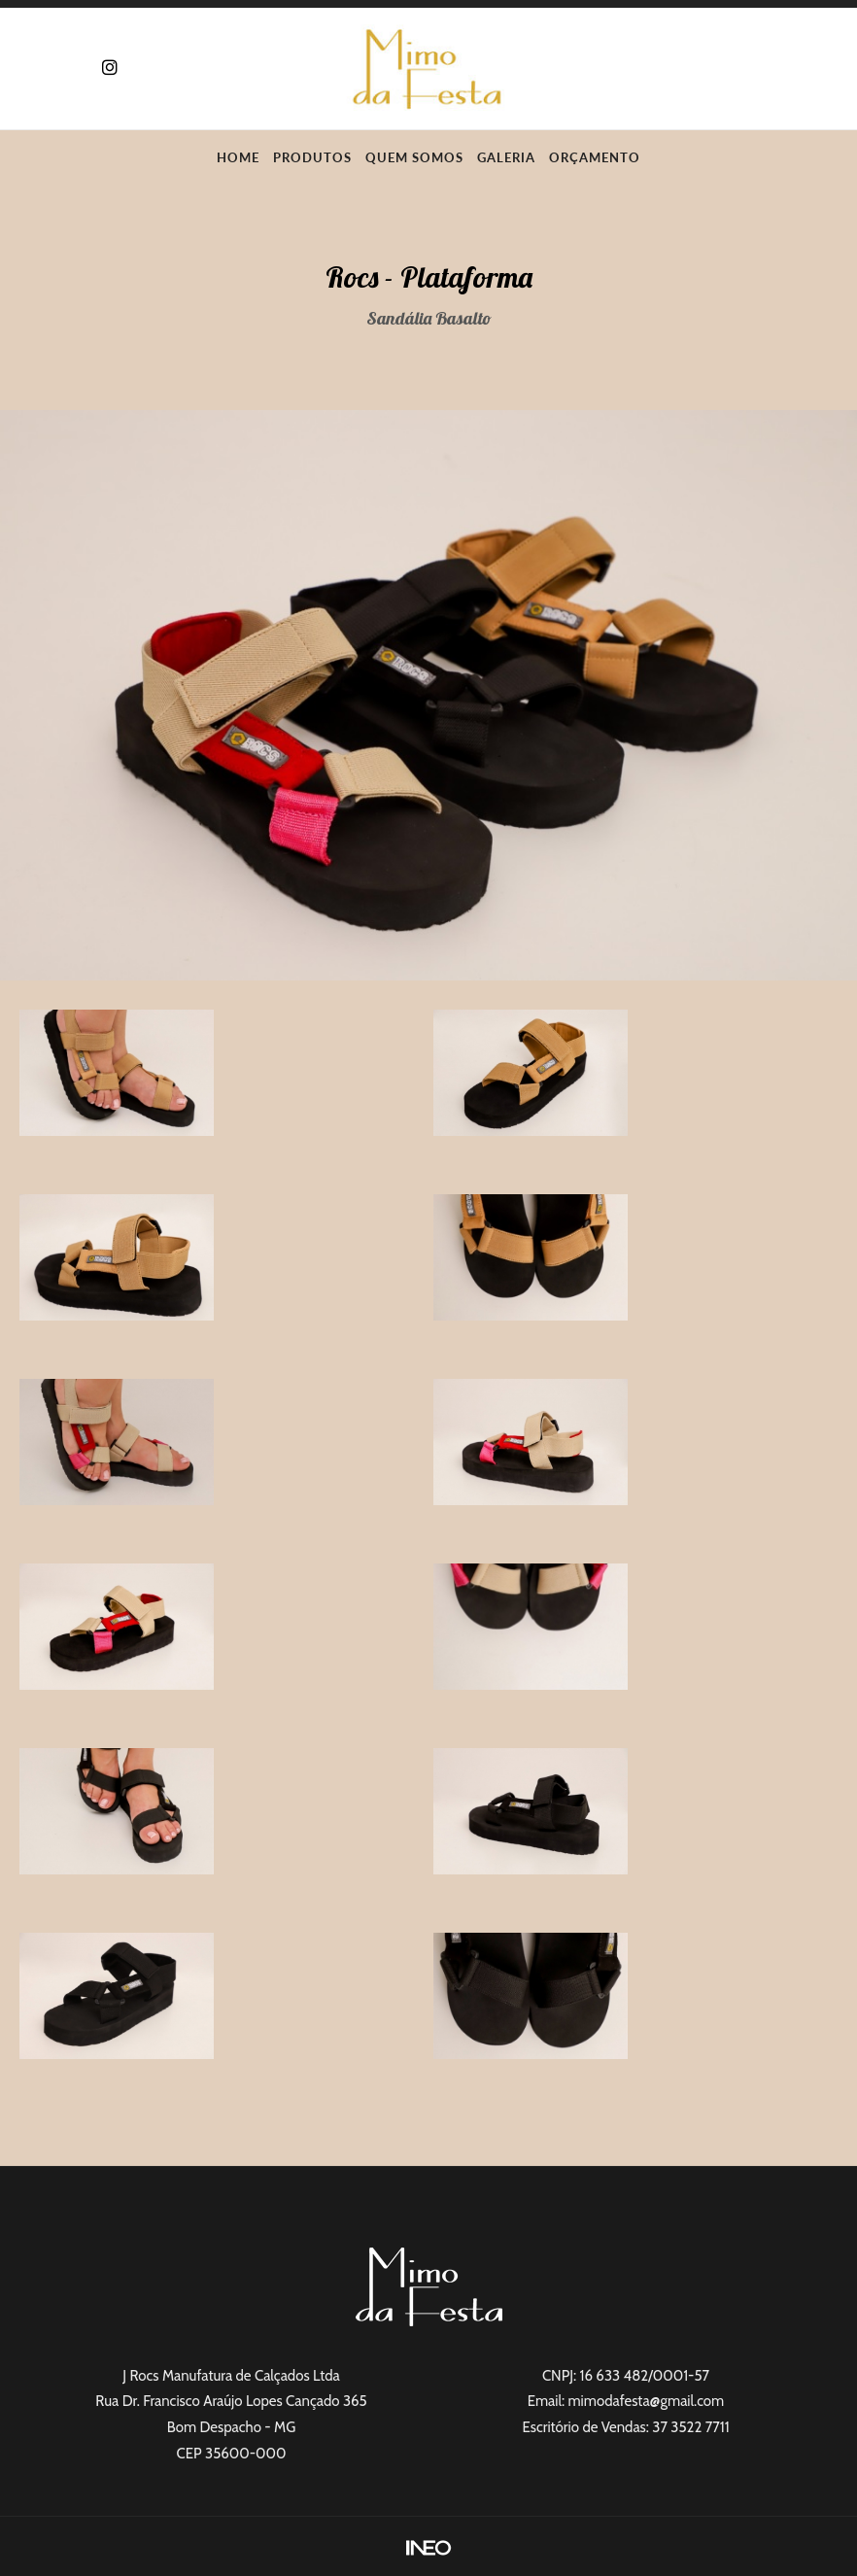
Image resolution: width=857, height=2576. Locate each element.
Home (238, 157)
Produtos (312, 157)
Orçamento (594, 157)
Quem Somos (414, 157)
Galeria (506, 157)
